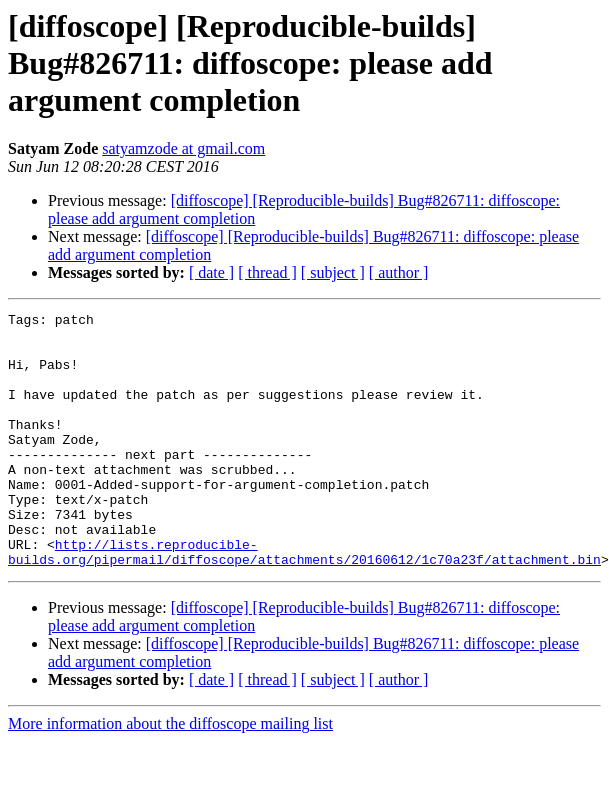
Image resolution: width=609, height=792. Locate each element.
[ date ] (211, 272)
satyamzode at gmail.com (183, 148)
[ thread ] (267, 272)
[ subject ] (333, 272)
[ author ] (399, 272)
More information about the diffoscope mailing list (170, 774)
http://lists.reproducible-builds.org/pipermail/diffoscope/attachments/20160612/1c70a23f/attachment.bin (304, 601)
